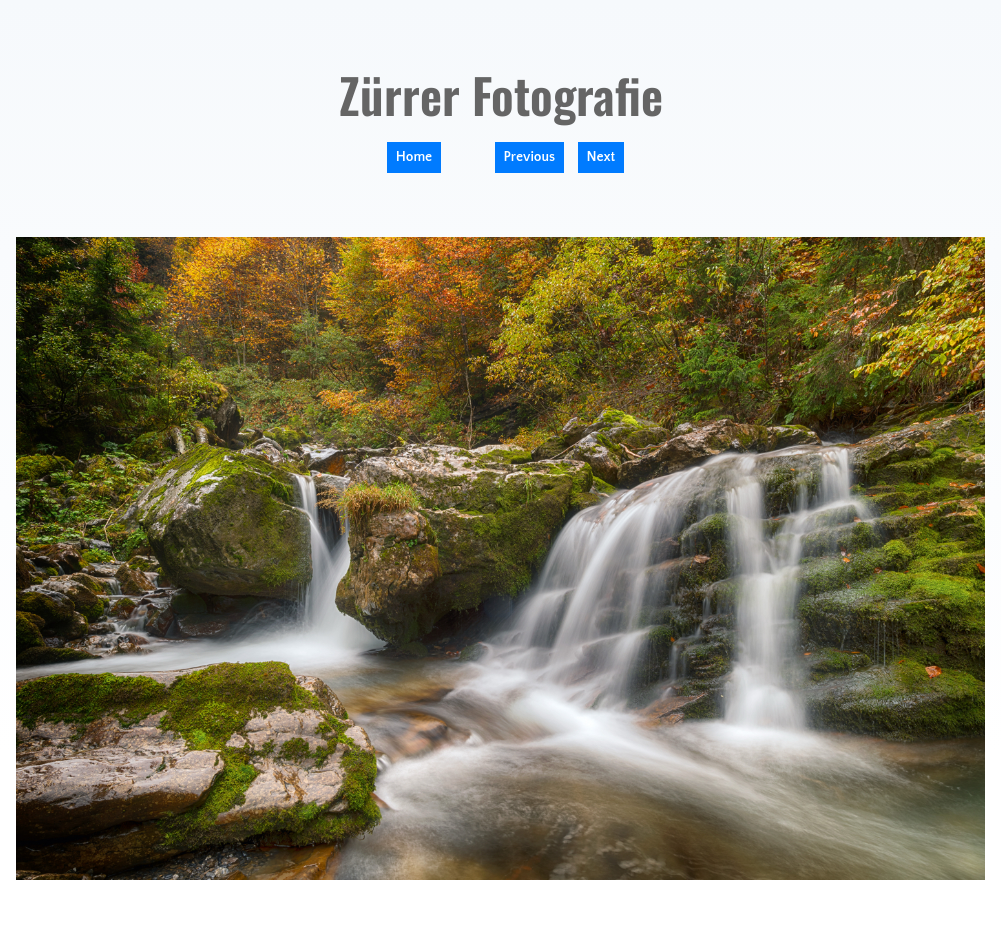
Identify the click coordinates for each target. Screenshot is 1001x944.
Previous (530, 157)
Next (601, 157)
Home (414, 157)
